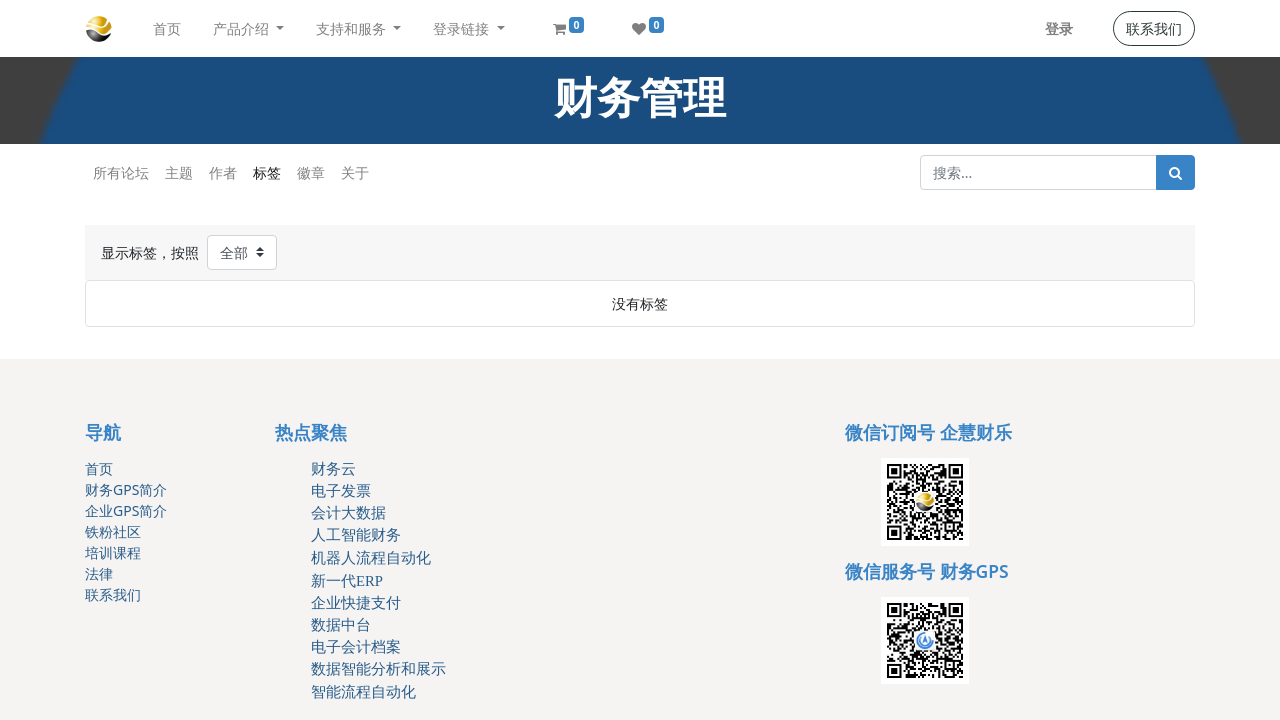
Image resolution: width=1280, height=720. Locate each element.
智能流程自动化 (363, 692)
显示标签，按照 (150, 252)
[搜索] (1175, 172)
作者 (223, 172)
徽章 (311, 172)
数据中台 (341, 625)
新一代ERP (347, 581)
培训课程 (113, 552)
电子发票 (341, 491)
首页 (99, 468)
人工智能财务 (356, 535)
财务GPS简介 (126, 489)
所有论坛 (121, 172)
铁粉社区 (113, 531)
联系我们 (1154, 28)
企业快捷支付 (356, 603)
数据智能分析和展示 (378, 669)
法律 (99, 573)
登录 (1059, 28)
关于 (355, 172)
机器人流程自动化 (371, 558)
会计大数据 (348, 513)
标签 (267, 172)
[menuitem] (167, 28)
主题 (179, 172)
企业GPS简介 (126, 510)
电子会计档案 (356, 647)
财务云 (333, 469)
